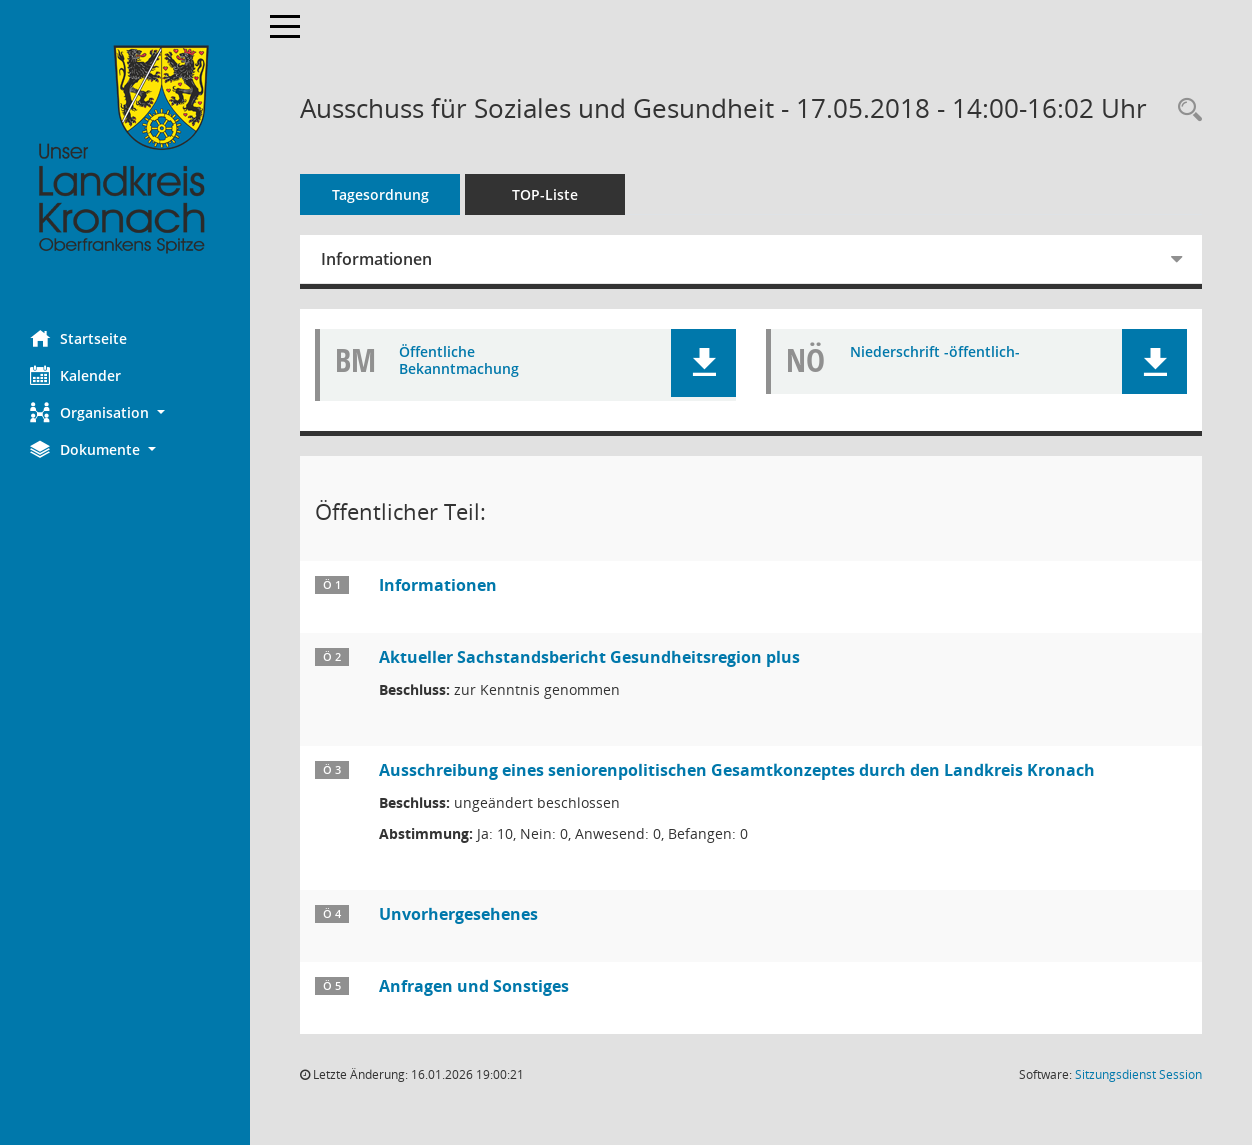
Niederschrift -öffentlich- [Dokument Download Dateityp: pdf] (935, 352)
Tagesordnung (380, 194)
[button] (125, 412)
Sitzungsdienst (1138, 1074)
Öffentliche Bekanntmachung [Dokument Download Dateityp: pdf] (459, 361)
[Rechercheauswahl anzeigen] (1185, 110)
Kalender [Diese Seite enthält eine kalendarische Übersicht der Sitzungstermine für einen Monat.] (75, 375)
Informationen (376, 259)
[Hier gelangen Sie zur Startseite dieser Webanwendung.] (125, 150)
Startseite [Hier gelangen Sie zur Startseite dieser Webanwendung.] (78, 338)
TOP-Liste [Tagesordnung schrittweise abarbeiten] (545, 194)
